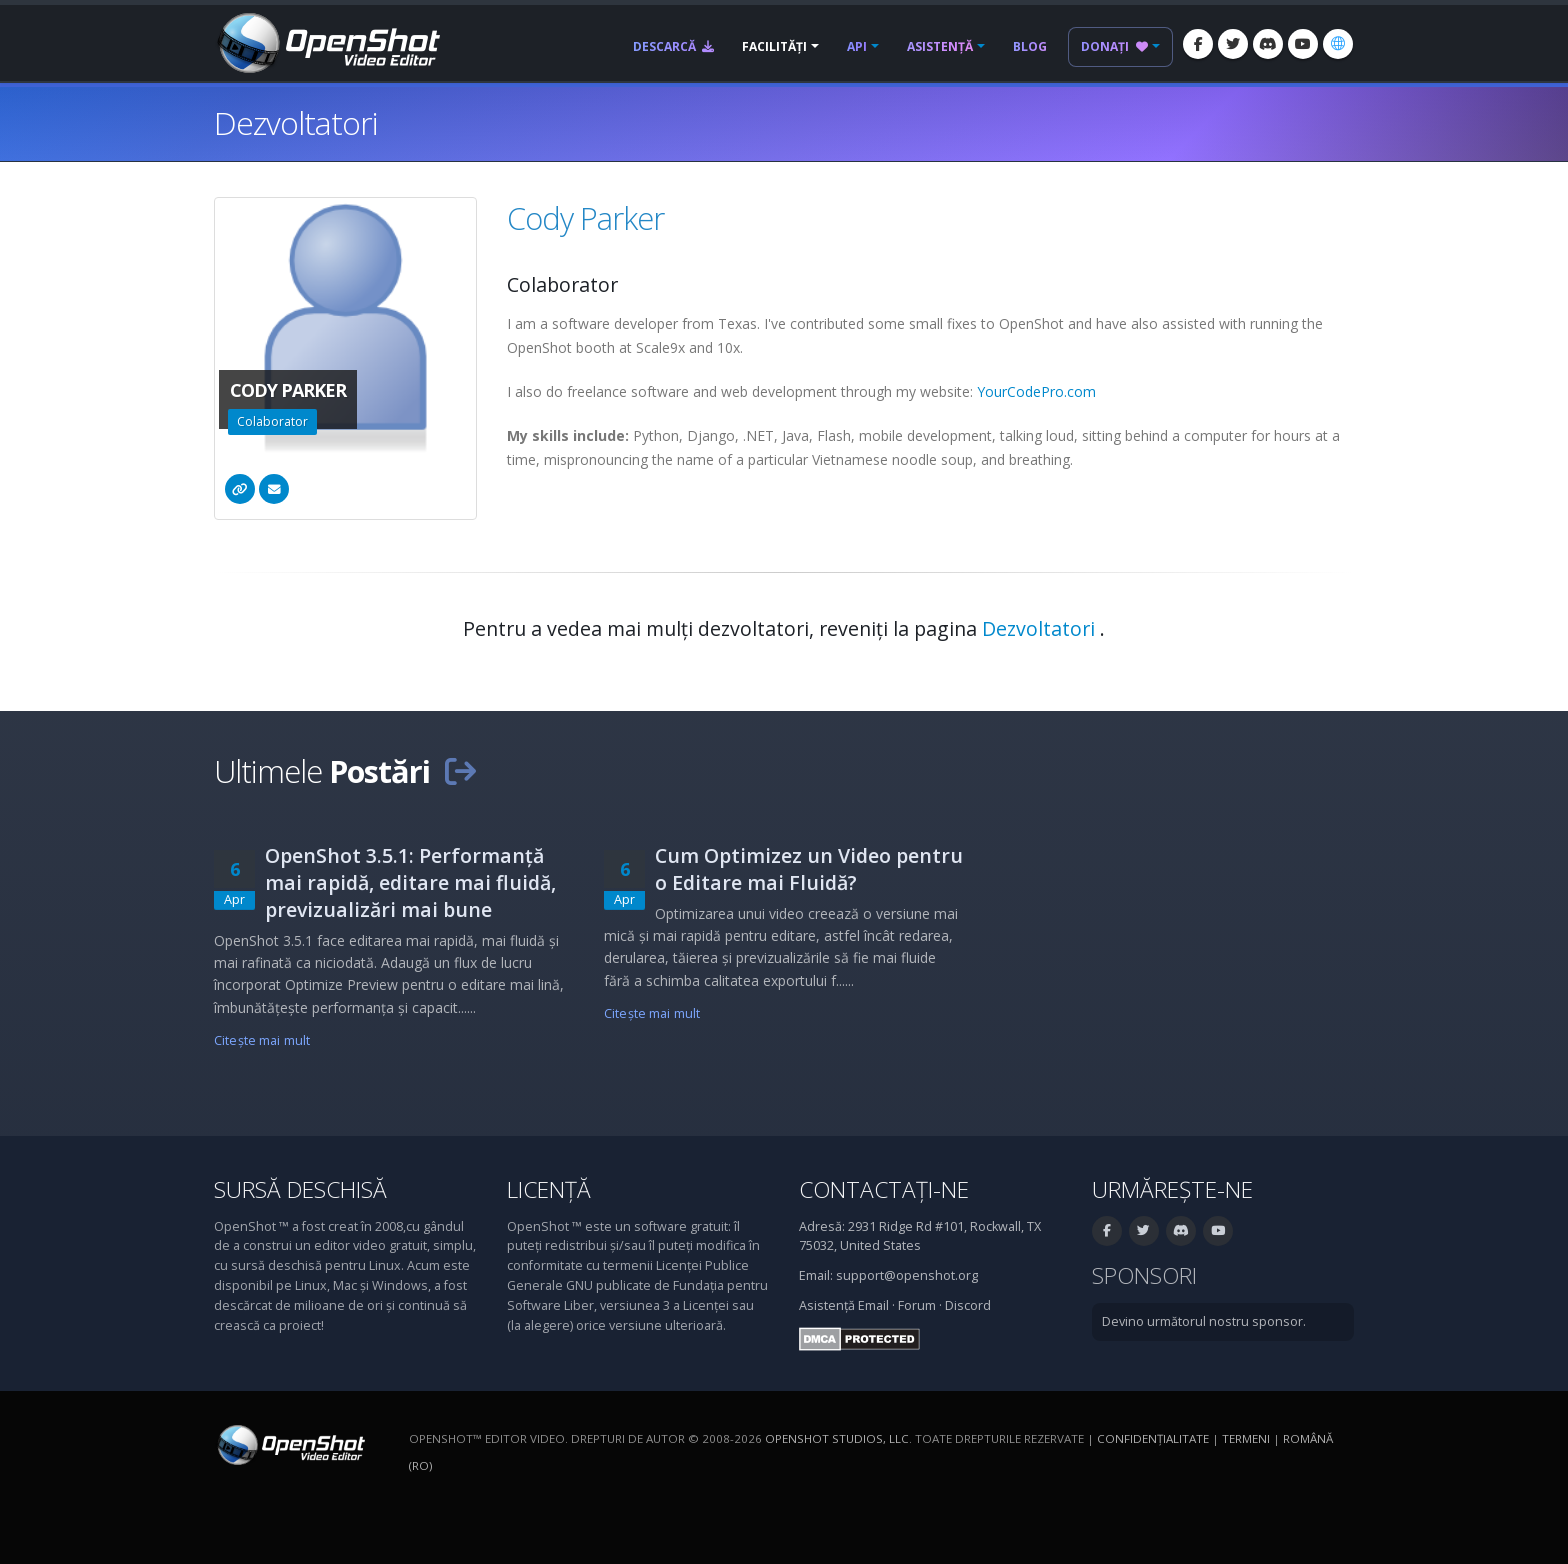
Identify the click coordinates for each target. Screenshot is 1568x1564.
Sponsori (1144, 1275)
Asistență (940, 46)
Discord (968, 1305)
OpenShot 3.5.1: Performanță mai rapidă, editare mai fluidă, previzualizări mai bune (410, 882)
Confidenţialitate (1153, 1438)
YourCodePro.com (1036, 391)
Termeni (1246, 1438)
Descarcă (673, 46)
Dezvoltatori (1041, 628)
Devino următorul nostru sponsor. (1204, 1321)
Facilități (774, 46)
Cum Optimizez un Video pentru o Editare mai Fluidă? (809, 869)
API (857, 46)
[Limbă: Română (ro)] (1338, 44)
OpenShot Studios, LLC (837, 1438)
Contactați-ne (884, 1189)
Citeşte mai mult (262, 1040)
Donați (1114, 46)
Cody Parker (585, 218)
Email (873, 1305)
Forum (917, 1305)
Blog (1030, 46)
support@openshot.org (907, 1275)
